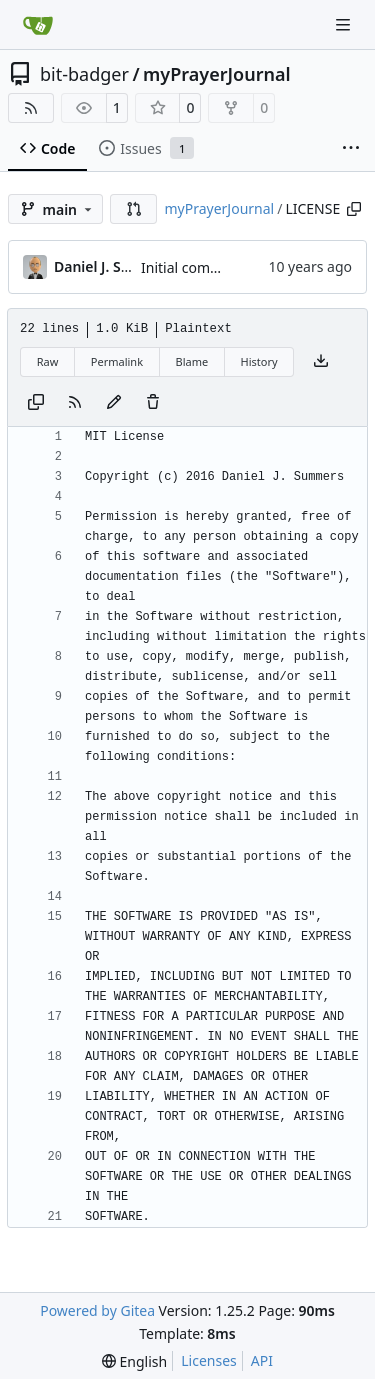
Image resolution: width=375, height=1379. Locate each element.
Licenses (209, 1360)
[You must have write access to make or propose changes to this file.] (153, 403)
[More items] (351, 149)
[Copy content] (36, 403)
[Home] (38, 25)
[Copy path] (354, 209)
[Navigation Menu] (345, 24)
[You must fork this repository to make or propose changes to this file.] (114, 403)
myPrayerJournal (216, 74)
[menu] (134, 1361)
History (259, 361)
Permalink (117, 361)
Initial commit (186, 267)
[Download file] (321, 362)
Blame (191, 361)
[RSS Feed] (31, 108)
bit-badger (84, 74)
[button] (134, 209)
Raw (48, 361)
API (262, 1360)
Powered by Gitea (97, 1310)
